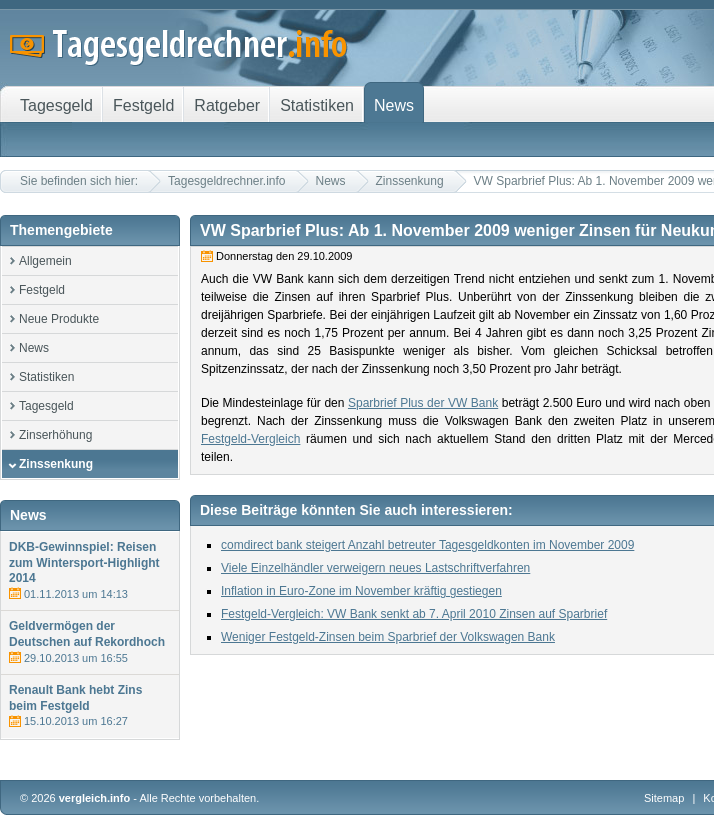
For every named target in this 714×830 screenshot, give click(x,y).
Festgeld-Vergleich (250, 439)
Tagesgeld (46, 406)
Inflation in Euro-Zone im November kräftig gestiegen (361, 591)
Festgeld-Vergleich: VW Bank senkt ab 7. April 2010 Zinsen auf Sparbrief (414, 614)
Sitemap (664, 798)
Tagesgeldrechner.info (226, 181)
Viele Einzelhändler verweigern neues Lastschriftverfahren (375, 568)
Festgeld (42, 290)
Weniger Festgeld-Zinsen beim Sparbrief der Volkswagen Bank (388, 637)
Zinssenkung (410, 181)
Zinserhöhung (55, 435)
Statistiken (46, 377)
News (331, 181)
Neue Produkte (59, 319)
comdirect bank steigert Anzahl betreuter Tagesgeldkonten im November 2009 (427, 545)
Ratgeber (227, 105)
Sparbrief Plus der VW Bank (423, 403)
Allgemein (45, 261)
